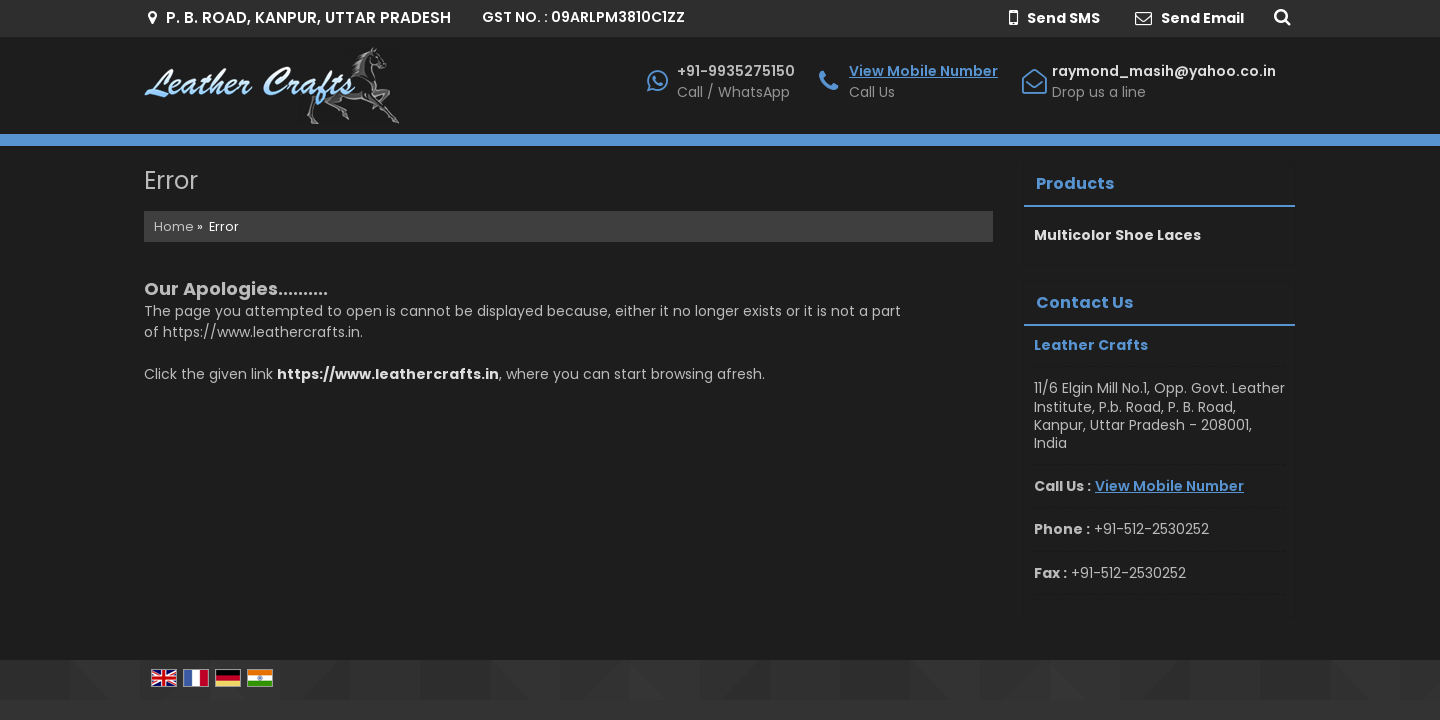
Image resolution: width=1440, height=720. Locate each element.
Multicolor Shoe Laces (1117, 235)
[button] (923, 71)
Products (1075, 183)
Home (174, 226)
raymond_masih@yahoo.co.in (1164, 71)
